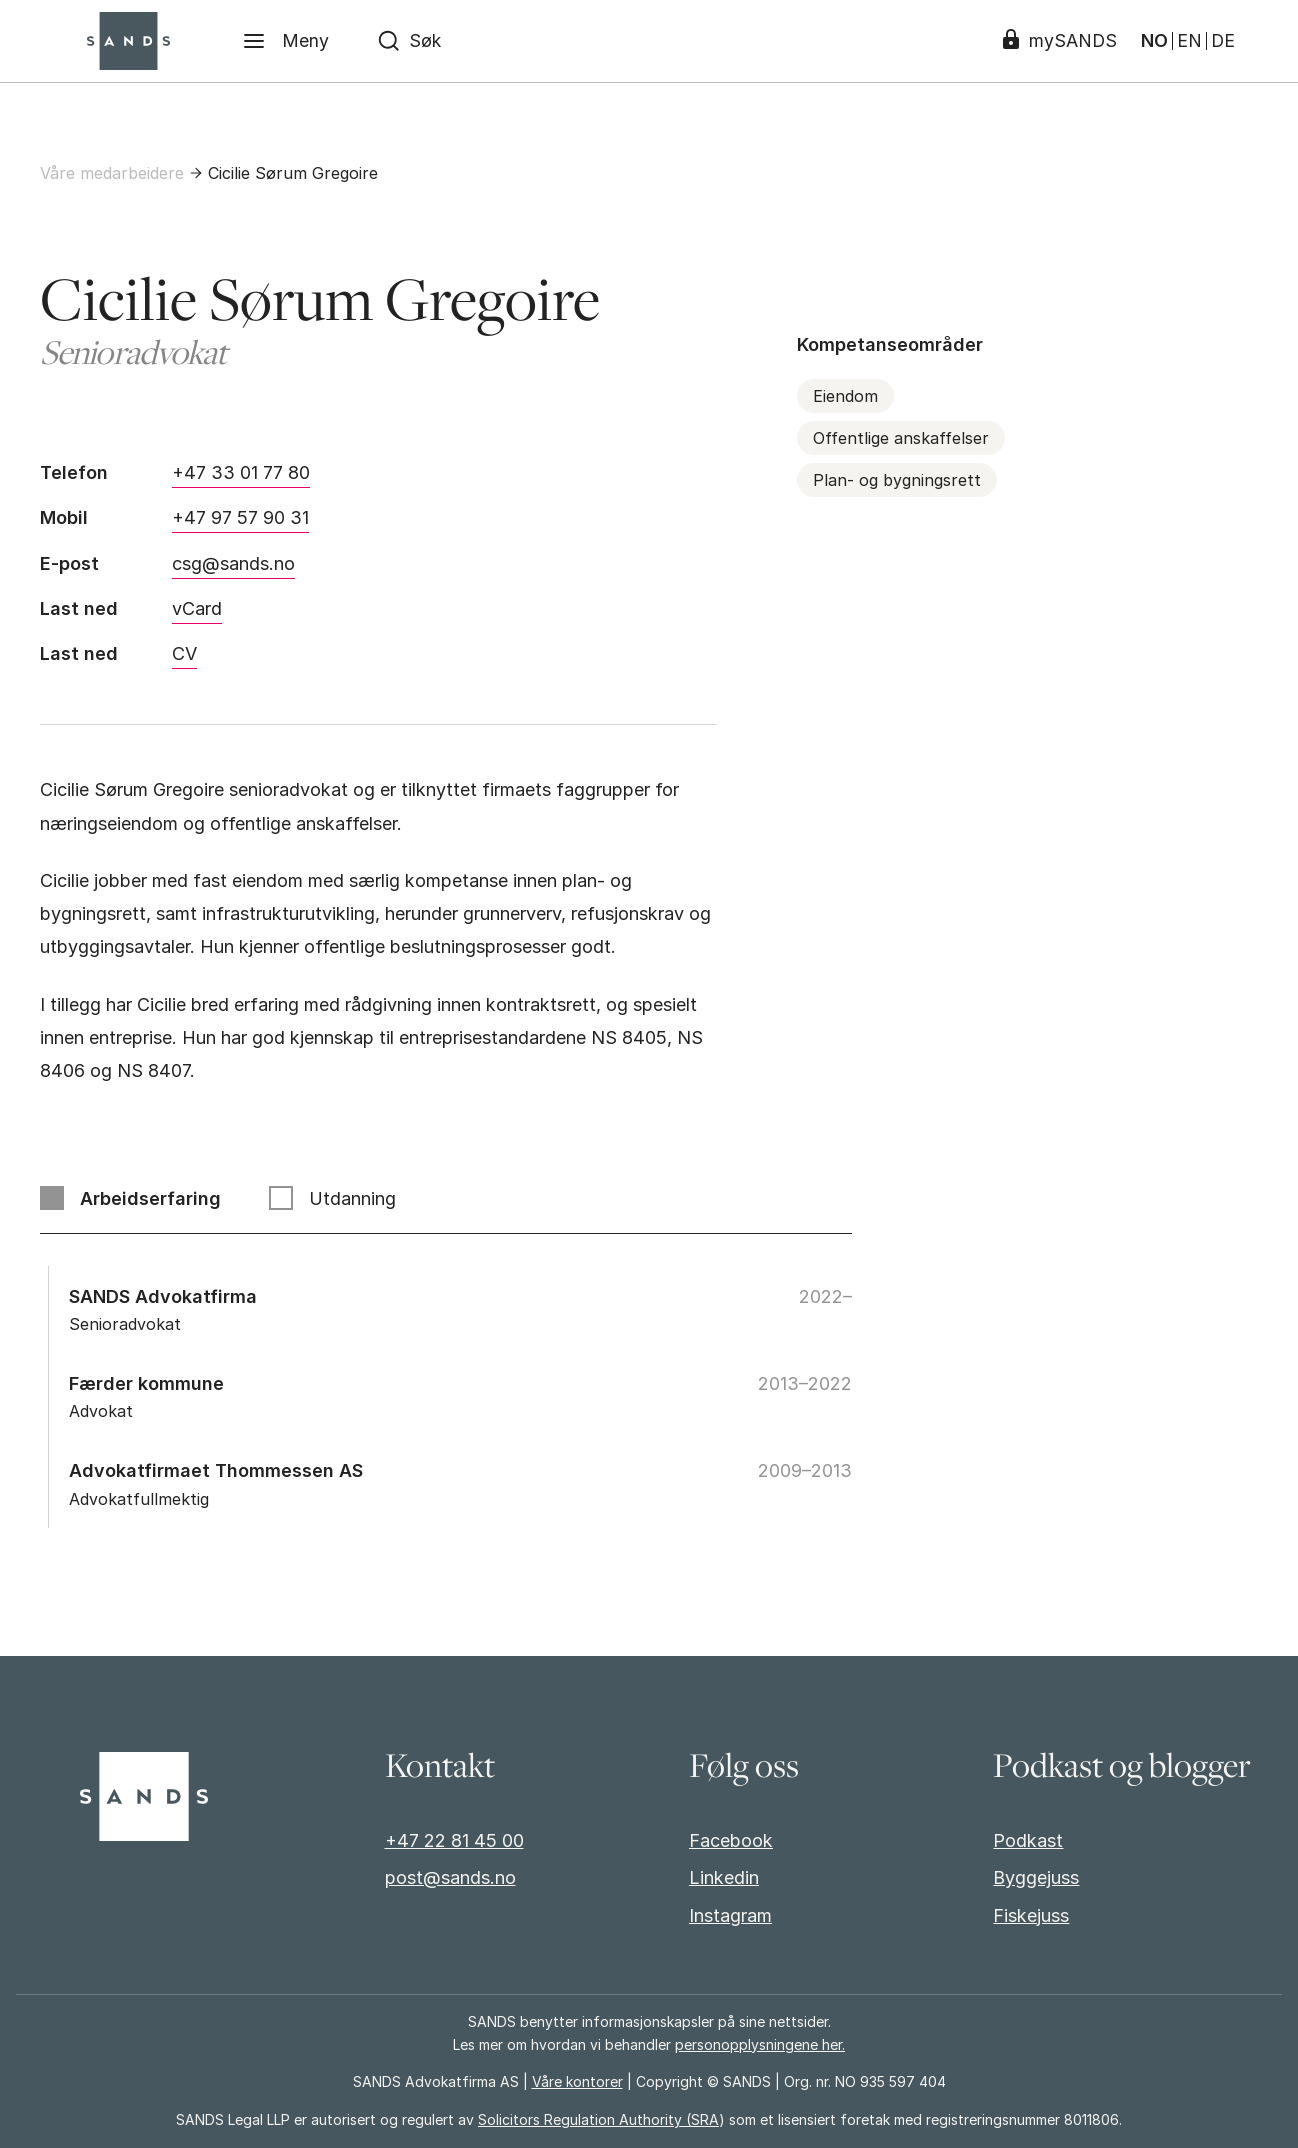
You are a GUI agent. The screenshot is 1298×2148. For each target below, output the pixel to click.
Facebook (731, 1840)
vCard (197, 608)
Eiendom (845, 396)
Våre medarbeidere (112, 173)
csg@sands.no (233, 563)
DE (1221, 41)
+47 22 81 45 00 (454, 1840)
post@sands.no (450, 1877)
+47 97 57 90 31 (240, 517)
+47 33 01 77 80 (241, 472)
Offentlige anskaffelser (901, 438)
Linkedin (724, 1877)
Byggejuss (1036, 1877)
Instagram (730, 1915)
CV (184, 653)
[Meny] (286, 41)
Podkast (1028, 1840)
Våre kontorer (577, 2081)
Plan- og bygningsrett (897, 480)
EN (1187, 41)
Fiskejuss (1031, 1915)
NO (1152, 41)
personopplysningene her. (760, 2044)
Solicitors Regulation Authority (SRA (598, 2119)
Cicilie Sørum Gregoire (293, 173)
